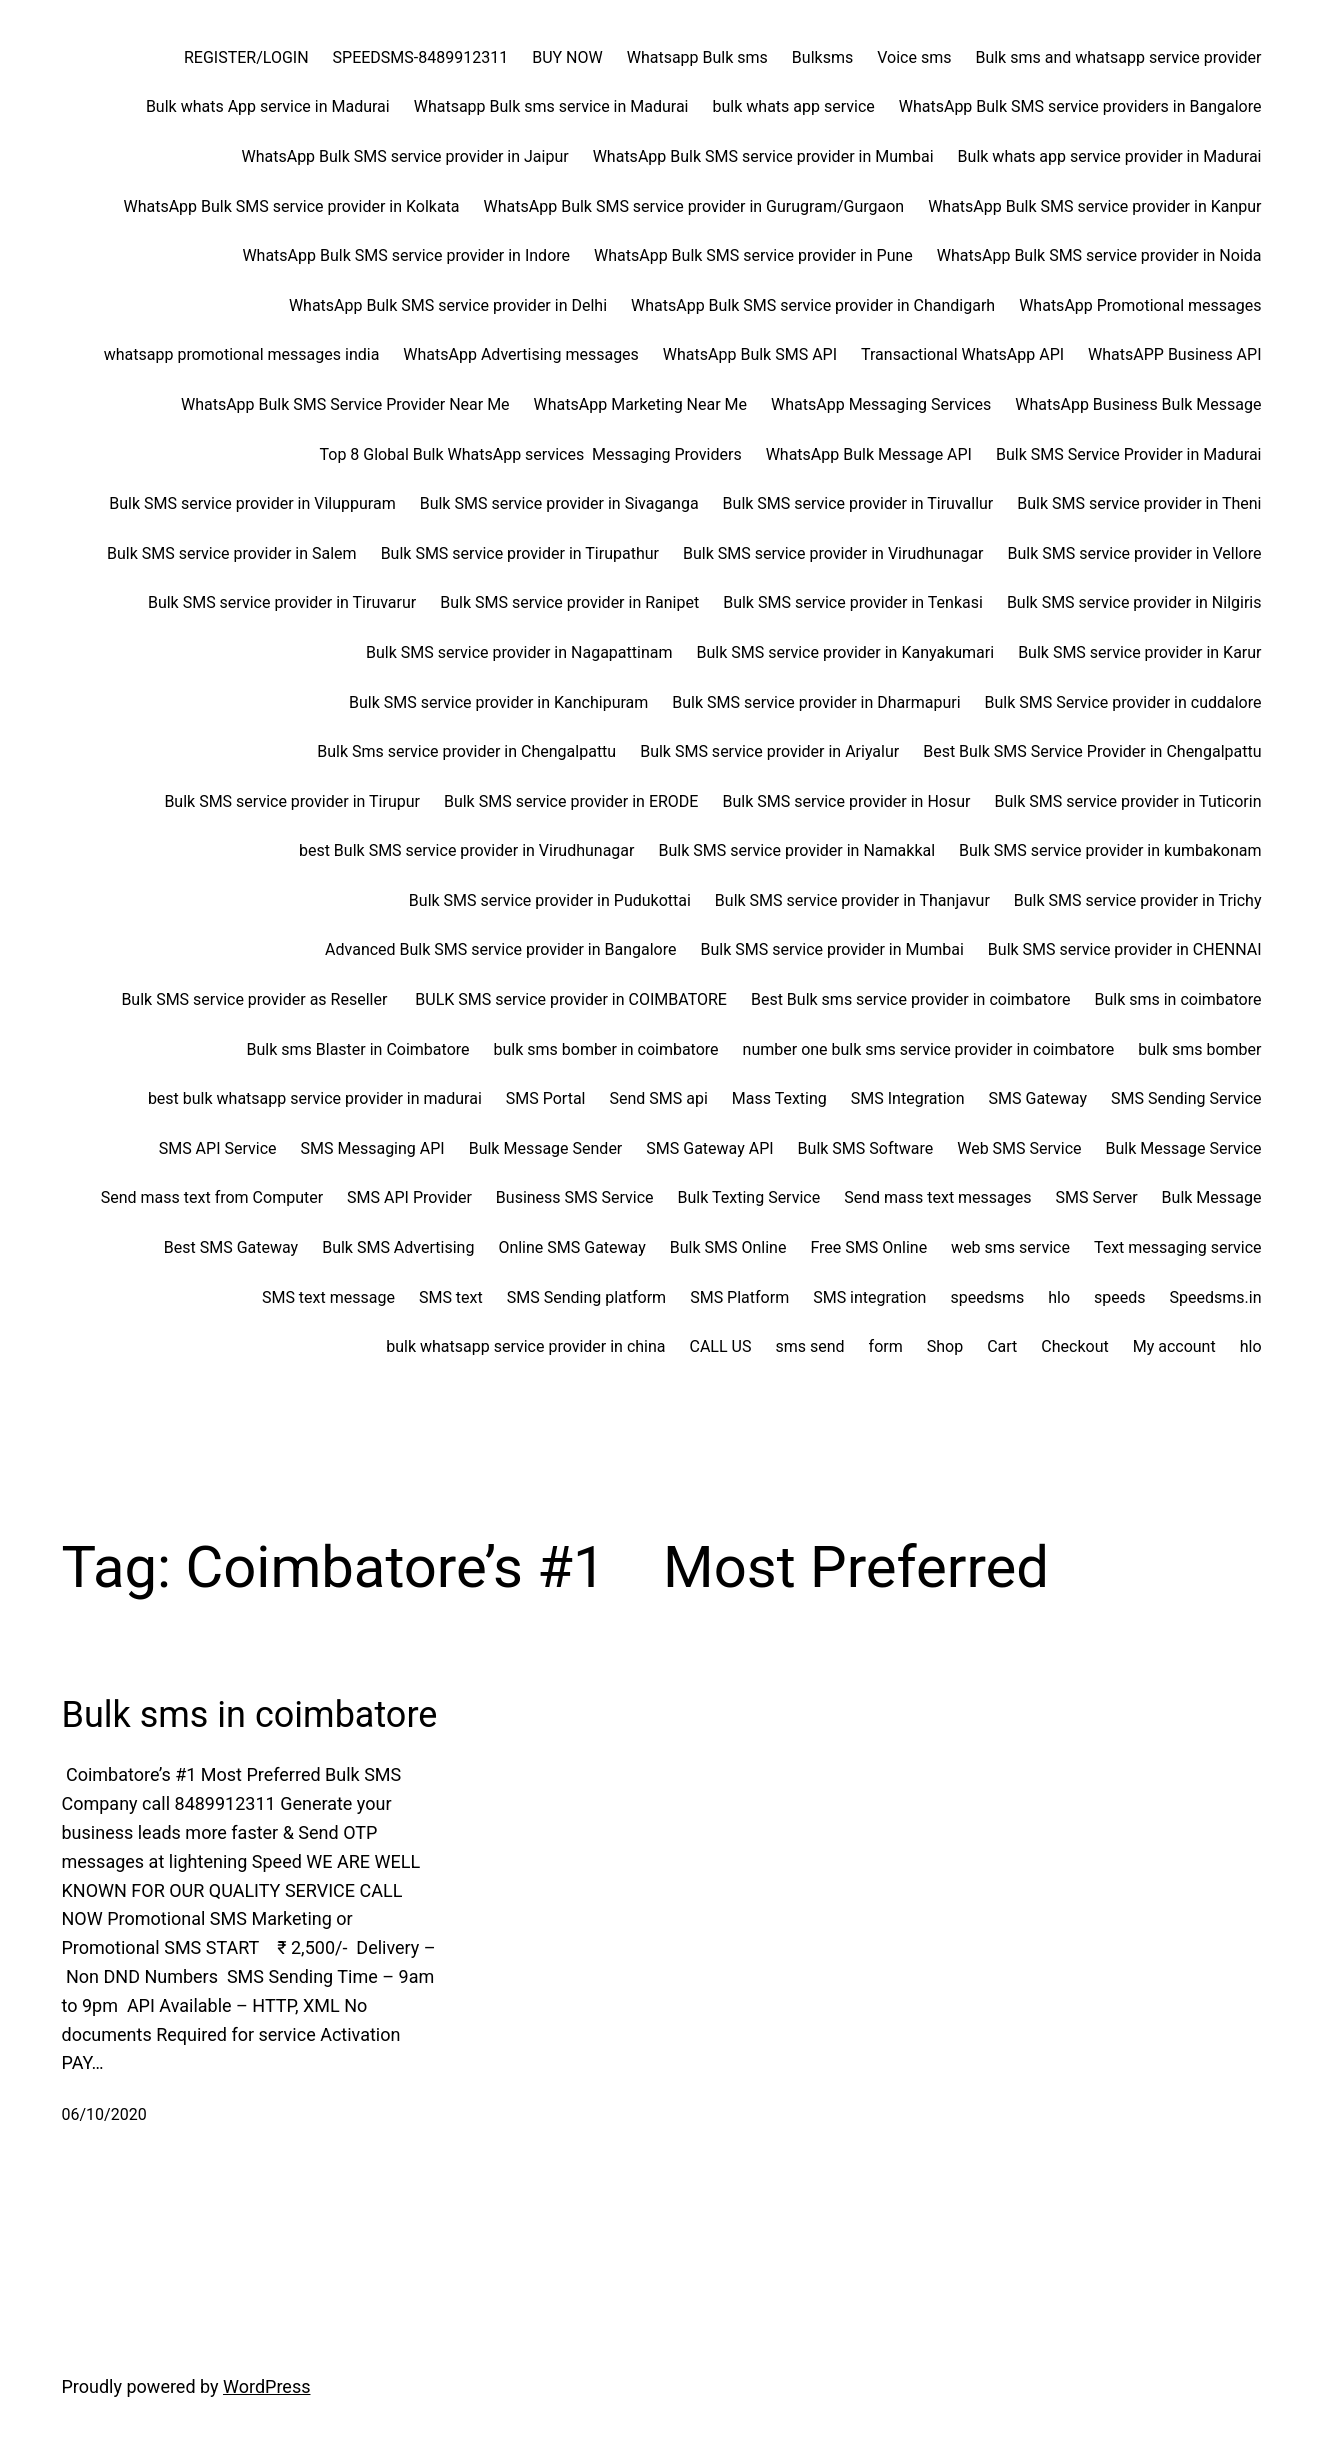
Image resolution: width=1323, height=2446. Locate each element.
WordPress (266, 2386)
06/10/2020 (104, 2114)
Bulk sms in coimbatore (250, 1715)
